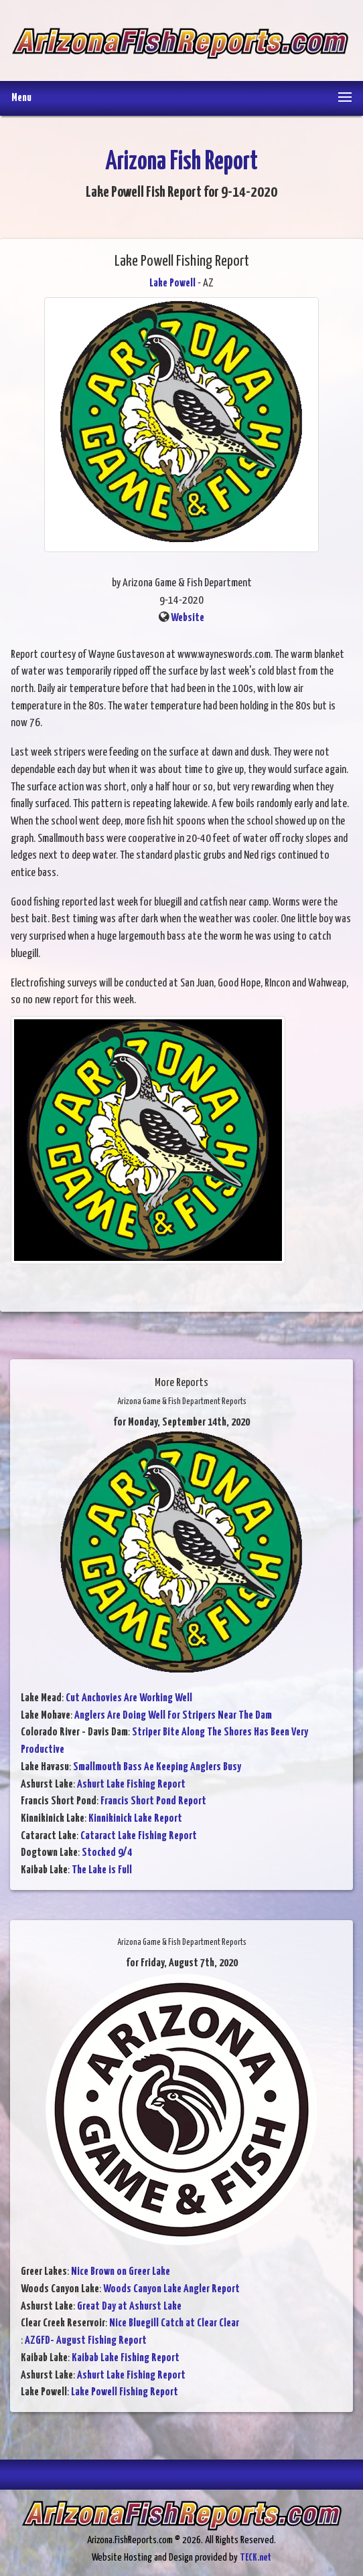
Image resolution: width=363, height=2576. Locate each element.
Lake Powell (172, 283)
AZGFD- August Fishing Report (86, 2340)
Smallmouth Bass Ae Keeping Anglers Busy (157, 1767)
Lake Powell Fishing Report (124, 2392)
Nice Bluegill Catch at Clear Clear (174, 2323)
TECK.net (255, 2558)
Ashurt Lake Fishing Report (131, 1784)
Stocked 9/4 (107, 1853)
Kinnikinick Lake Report (135, 1818)
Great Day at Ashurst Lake (129, 2306)
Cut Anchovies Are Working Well (129, 1698)
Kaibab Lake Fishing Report (125, 2358)
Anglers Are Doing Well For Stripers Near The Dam (173, 1715)
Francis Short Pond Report (153, 1801)
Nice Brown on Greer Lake (120, 2272)
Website (187, 618)
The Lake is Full (102, 1870)
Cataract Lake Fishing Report (138, 1836)
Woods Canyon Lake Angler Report (171, 2289)
